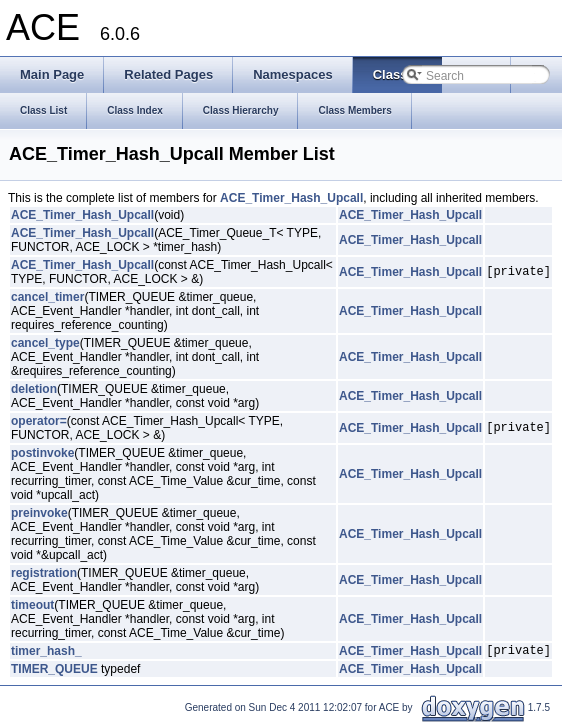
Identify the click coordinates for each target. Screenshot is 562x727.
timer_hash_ (46, 653)
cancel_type (45, 343)
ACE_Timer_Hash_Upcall (291, 198)
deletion (34, 389)
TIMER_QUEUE (54, 672)
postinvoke (42, 453)
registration (44, 573)
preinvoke (39, 513)
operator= (39, 421)
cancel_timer (47, 297)
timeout (32, 605)
